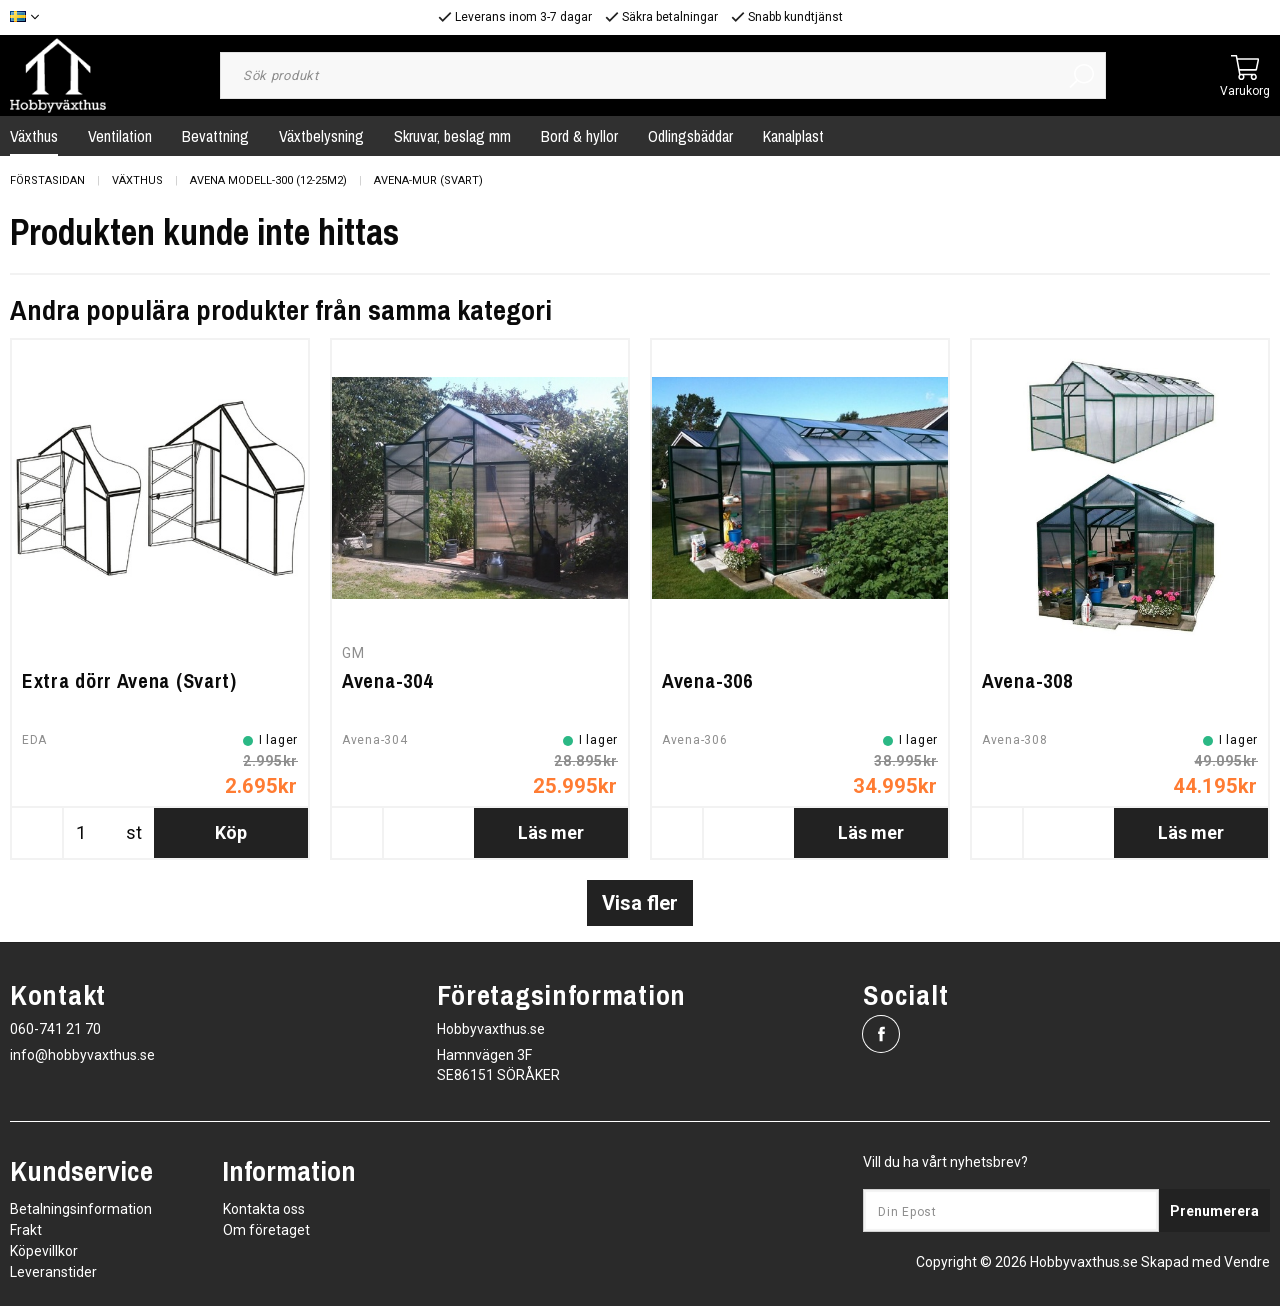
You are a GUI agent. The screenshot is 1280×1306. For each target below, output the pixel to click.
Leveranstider (53, 1272)
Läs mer (551, 832)
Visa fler (640, 903)
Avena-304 (387, 680)
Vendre (1247, 1262)
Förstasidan (47, 180)
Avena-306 (707, 680)
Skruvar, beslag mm (452, 136)
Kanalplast (793, 136)
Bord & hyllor (579, 136)
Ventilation (120, 136)
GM (353, 653)
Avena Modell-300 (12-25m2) (268, 180)
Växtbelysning (321, 136)
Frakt (26, 1230)
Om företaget (266, 1230)
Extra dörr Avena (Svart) (129, 680)
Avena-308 (1027, 680)
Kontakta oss (264, 1209)
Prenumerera (1214, 1211)
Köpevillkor (44, 1251)
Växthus (137, 180)
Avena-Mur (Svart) (428, 180)
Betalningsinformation (81, 1209)
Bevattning (215, 136)
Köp (231, 832)
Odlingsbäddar (690, 136)
